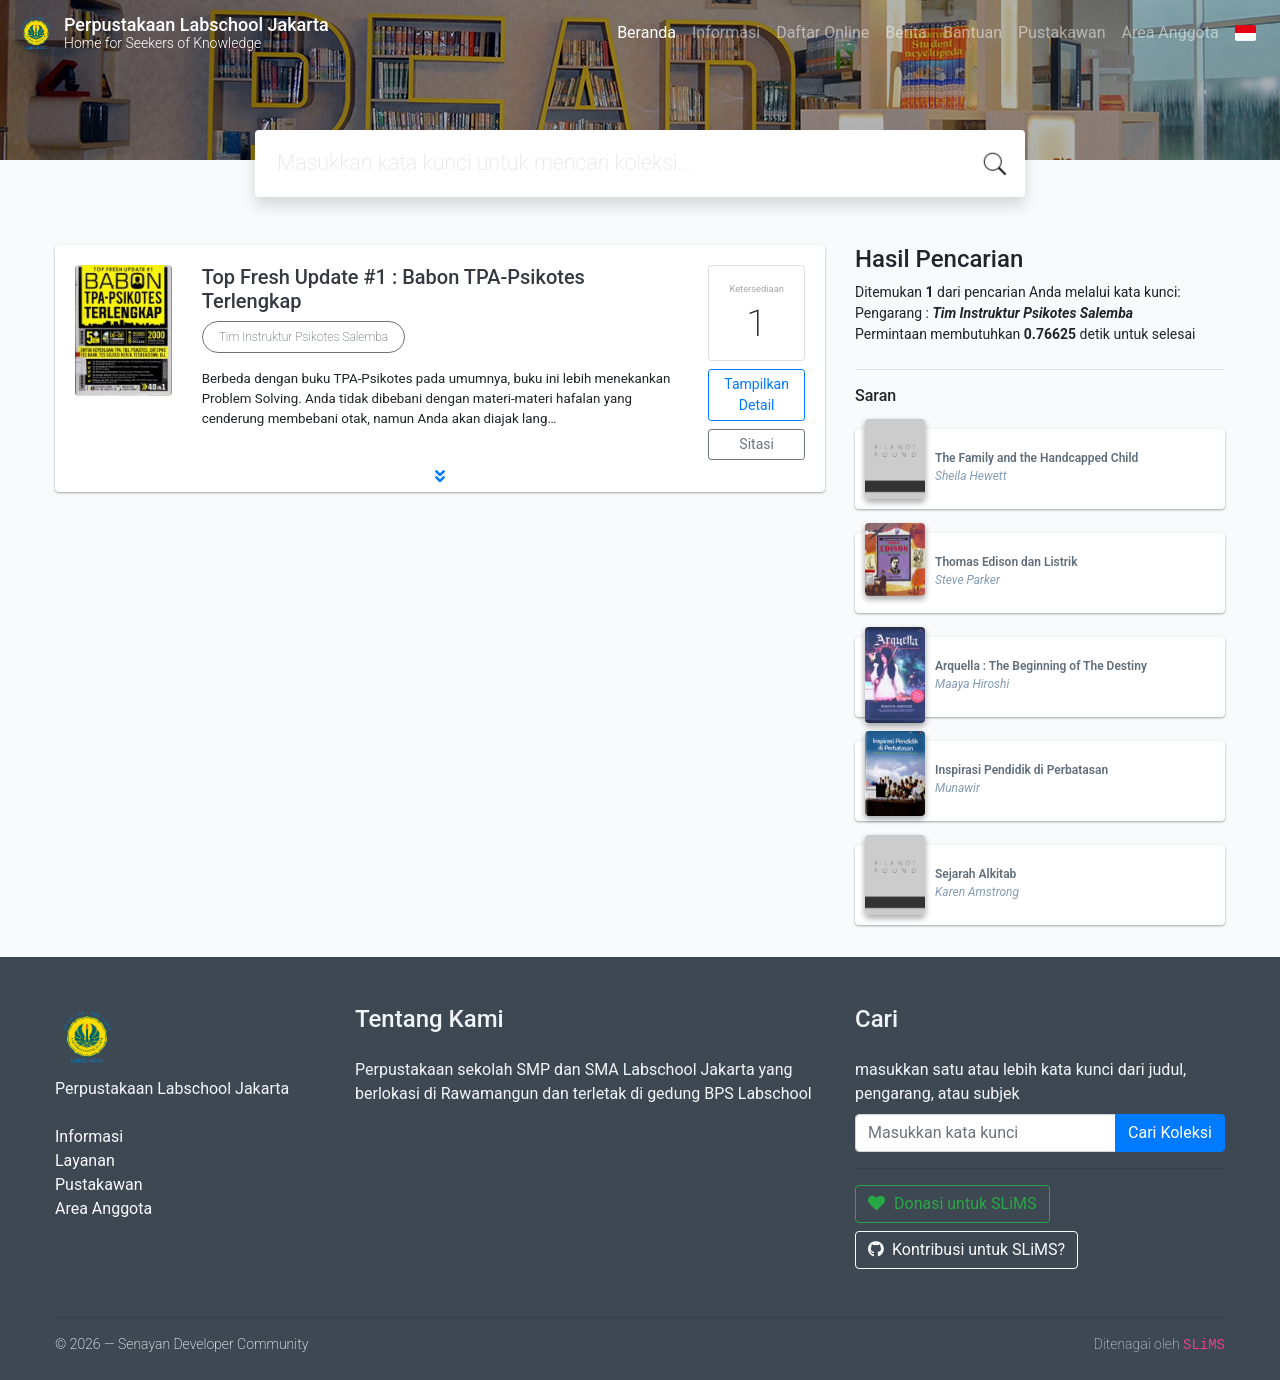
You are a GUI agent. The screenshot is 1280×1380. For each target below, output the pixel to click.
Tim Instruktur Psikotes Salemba (304, 337)
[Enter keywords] (985, 1133)
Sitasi (756, 444)
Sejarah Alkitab (975, 874)
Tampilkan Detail (756, 394)
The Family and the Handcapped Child (1036, 458)
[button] (440, 476)
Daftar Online (822, 32)
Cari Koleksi (1170, 1132)
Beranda (646, 32)
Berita (906, 32)
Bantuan (972, 32)
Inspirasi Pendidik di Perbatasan (1021, 770)
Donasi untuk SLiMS (952, 1203)
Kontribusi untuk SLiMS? (966, 1249)
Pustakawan (1061, 32)
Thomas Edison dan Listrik (1006, 562)
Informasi (726, 32)
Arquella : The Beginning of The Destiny (1041, 666)
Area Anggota (1170, 32)
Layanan (85, 1160)
